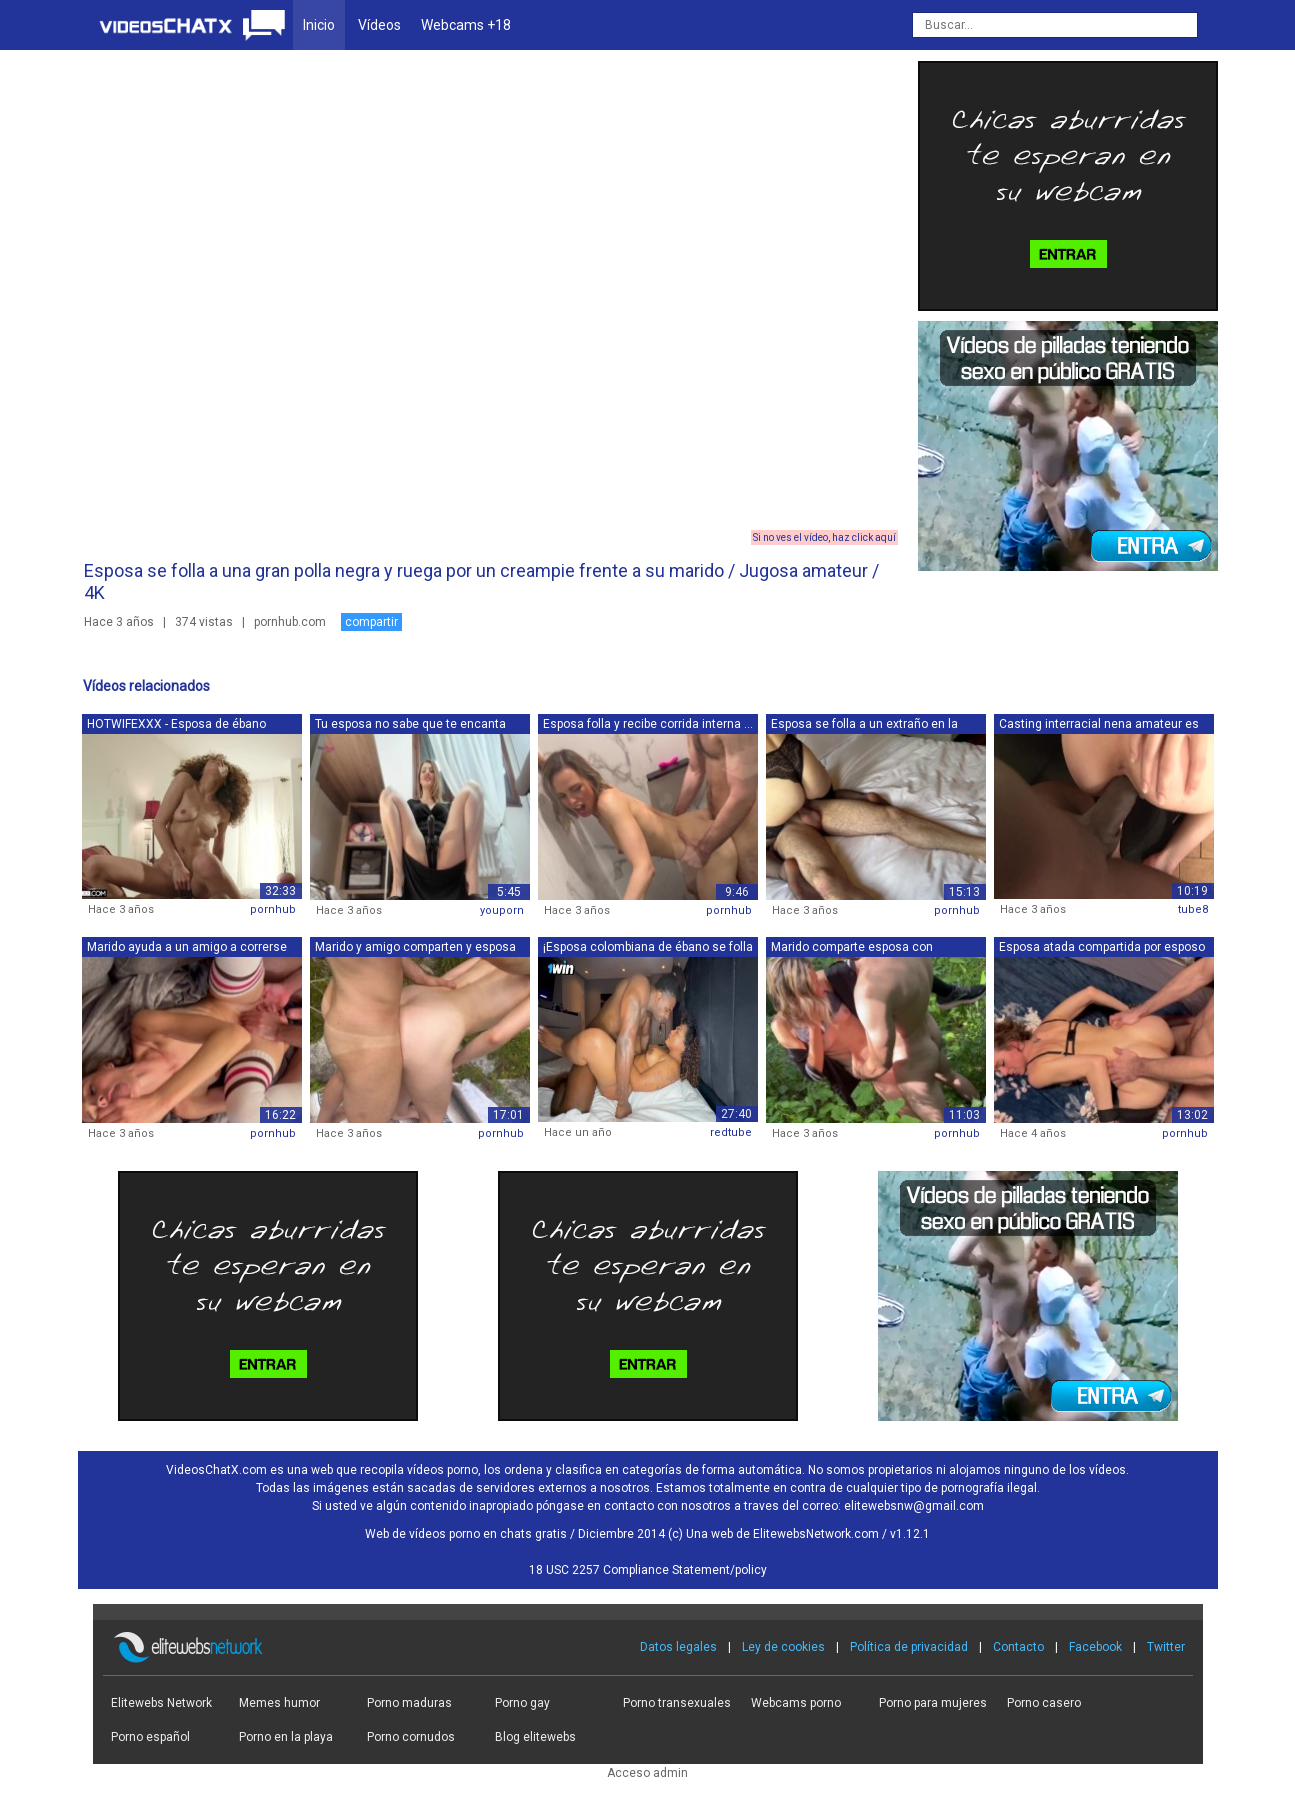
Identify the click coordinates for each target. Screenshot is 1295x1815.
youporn (502, 910)
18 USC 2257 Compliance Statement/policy (648, 1570)
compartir (371, 622)
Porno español (150, 1737)
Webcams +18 (466, 25)
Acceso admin (647, 1773)
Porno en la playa (286, 1737)
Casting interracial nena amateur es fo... (1099, 725)
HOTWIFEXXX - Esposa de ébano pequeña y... (176, 725)
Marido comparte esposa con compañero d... (852, 948)
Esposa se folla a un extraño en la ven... (864, 725)
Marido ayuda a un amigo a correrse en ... (187, 948)
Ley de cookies (783, 1647)
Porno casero (1044, 1703)
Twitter (1166, 1647)
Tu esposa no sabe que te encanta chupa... (410, 725)
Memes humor (279, 1703)
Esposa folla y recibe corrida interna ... (648, 724)
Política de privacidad (909, 1647)
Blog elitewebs (535, 1737)
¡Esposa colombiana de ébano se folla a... (648, 948)
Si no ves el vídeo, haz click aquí (824, 537)
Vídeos (379, 25)
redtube (731, 1132)
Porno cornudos (411, 1737)
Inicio (319, 25)
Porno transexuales (677, 1703)
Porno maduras (409, 1703)
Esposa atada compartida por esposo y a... (1102, 948)
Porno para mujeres (933, 1703)
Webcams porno (796, 1703)
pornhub (273, 909)
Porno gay (522, 1703)
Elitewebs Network (161, 1703)
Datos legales (678, 1647)
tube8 (1193, 909)
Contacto (1018, 1647)
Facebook (1095, 1647)
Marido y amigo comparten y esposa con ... (415, 948)
